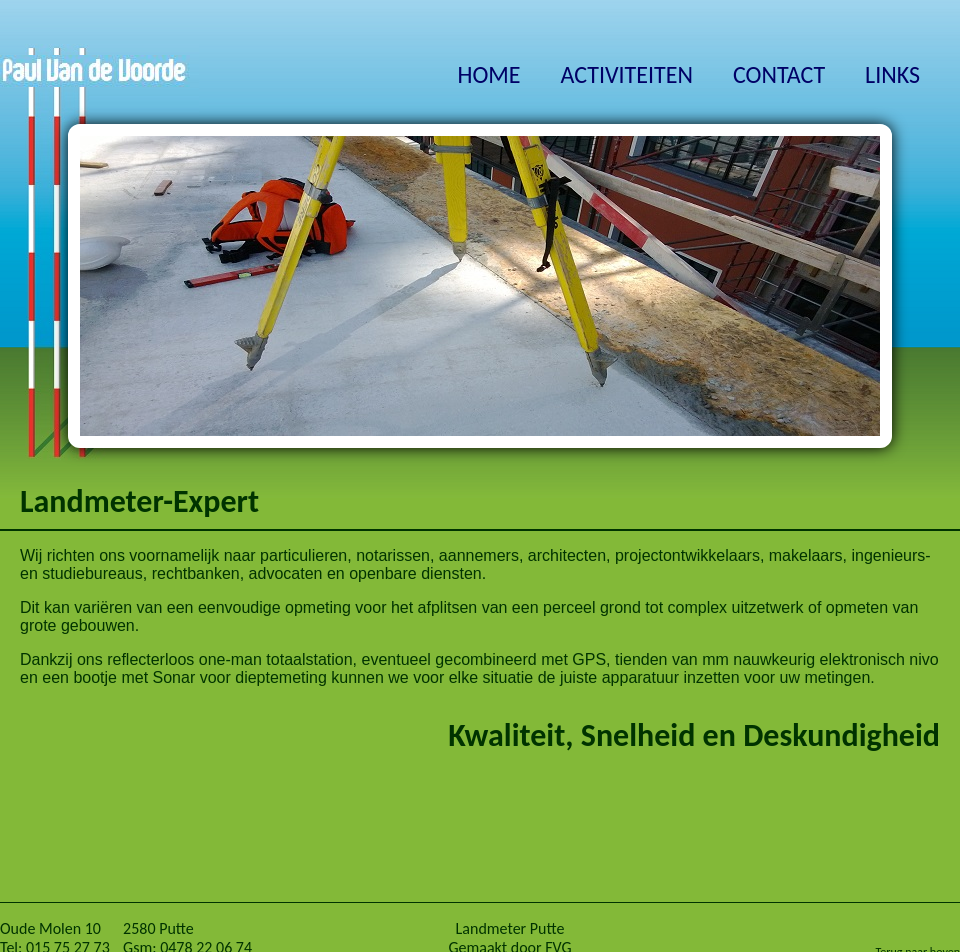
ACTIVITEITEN (627, 74)
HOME (488, 74)
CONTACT (779, 74)
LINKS (892, 74)
